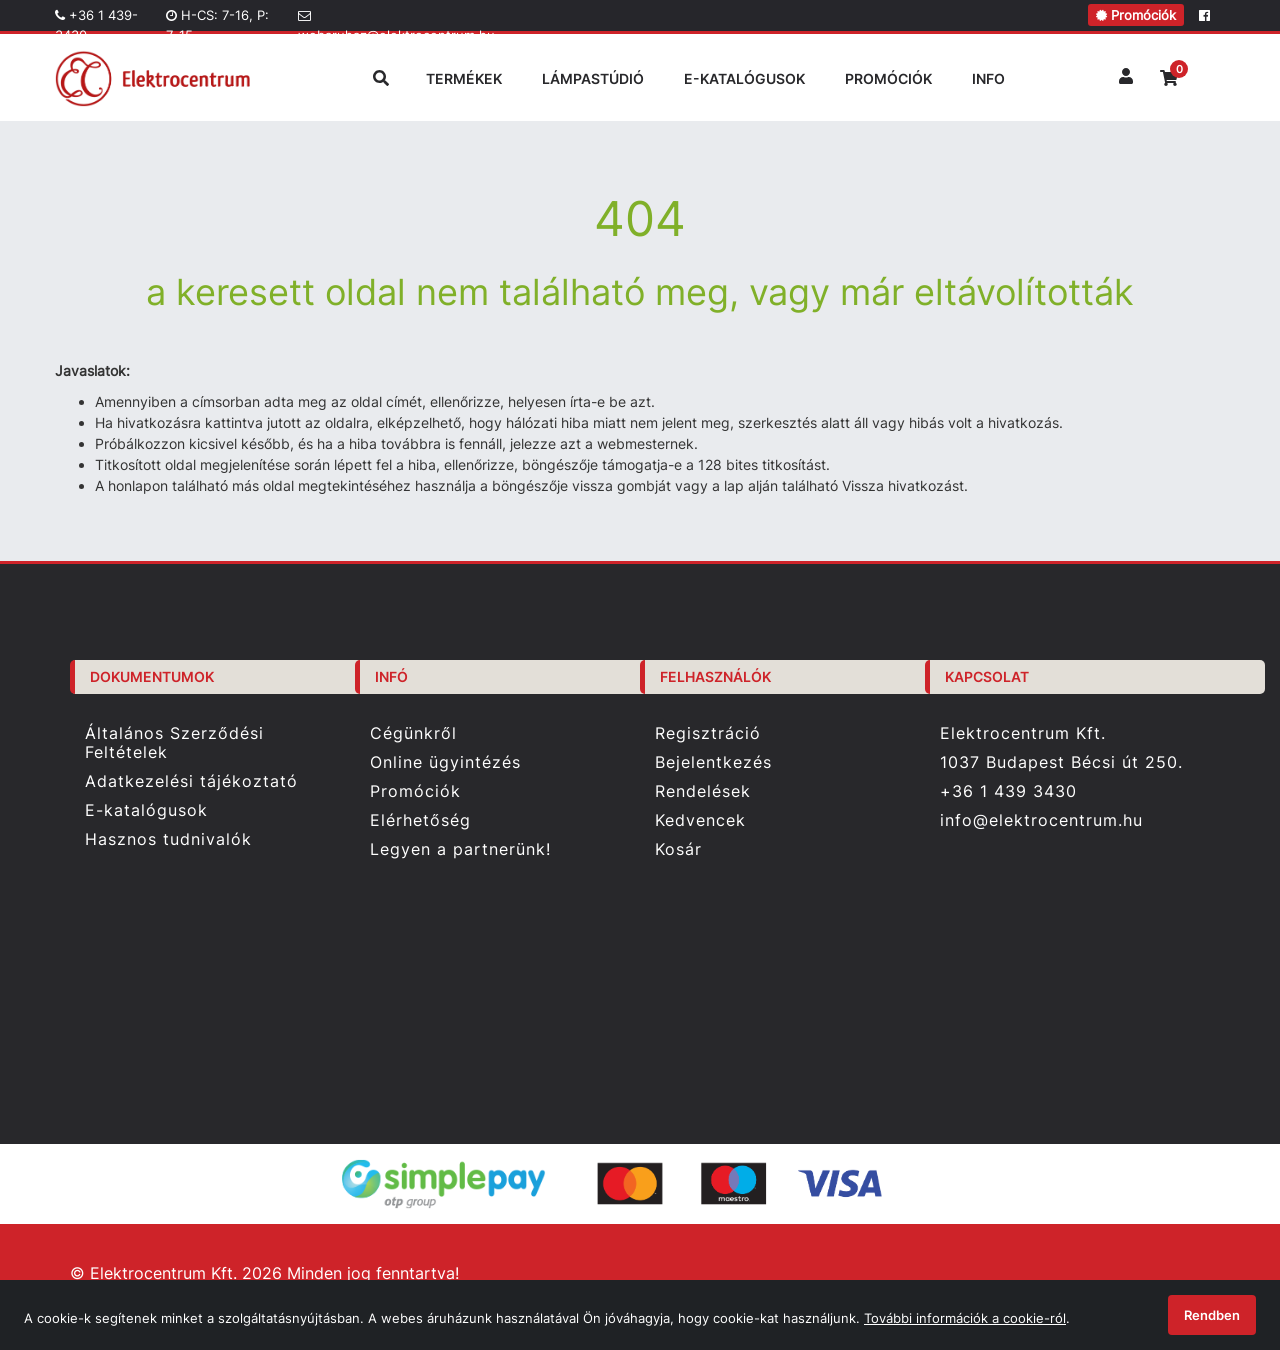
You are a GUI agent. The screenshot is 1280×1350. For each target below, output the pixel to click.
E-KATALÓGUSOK (744, 78)
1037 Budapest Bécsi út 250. (1061, 762)
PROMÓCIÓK (888, 78)
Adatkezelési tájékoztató (191, 781)
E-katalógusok (146, 810)
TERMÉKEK (464, 78)
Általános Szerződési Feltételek (174, 742)
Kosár (678, 849)
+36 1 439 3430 (1008, 791)
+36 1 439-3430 (96, 19)
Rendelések (703, 791)
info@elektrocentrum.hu (1041, 820)
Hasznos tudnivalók (168, 839)
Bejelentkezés (713, 762)
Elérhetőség (420, 820)
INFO (988, 78)
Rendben (1212, 1315)
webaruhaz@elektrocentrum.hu (396, 20)
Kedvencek (700, 820)
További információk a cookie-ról (965, 1318)
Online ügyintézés (445, 762)
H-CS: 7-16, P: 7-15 (217, 19)
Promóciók (1136, 15)
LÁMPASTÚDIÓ (593, 78)
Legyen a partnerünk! (460, 849)
